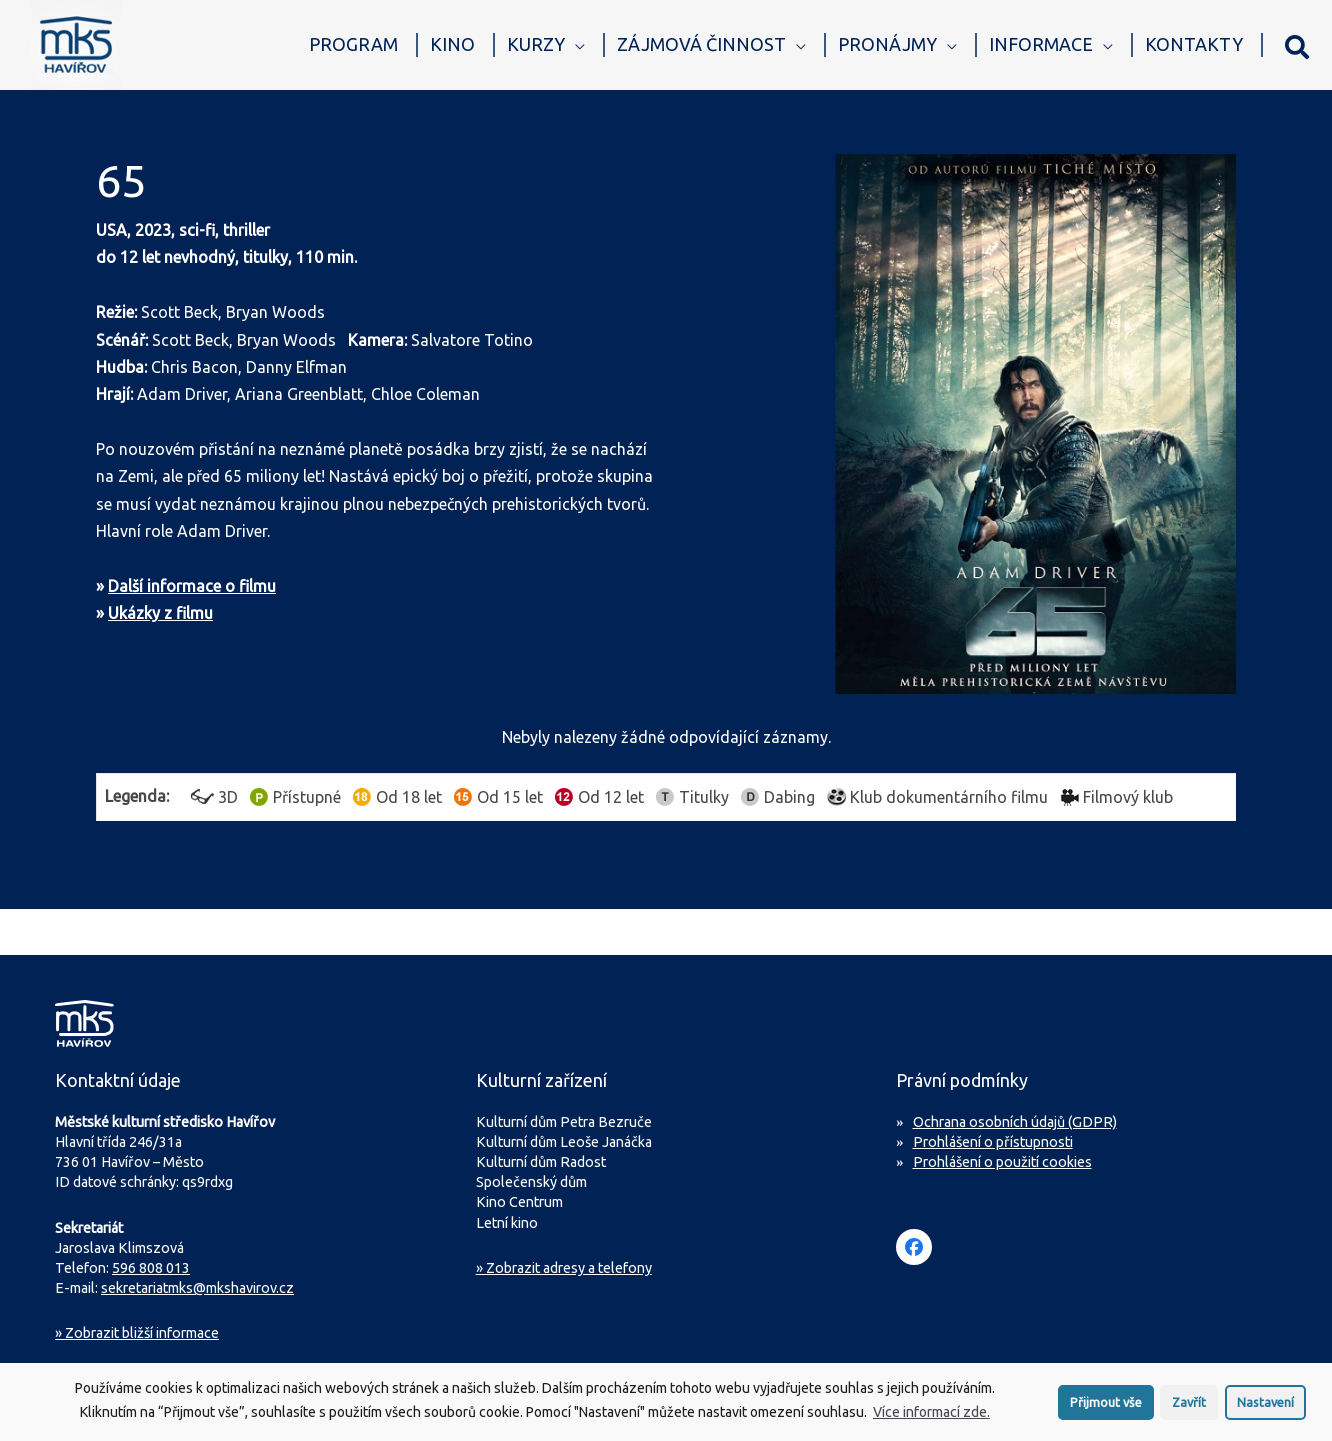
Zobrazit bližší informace (137, 1333)
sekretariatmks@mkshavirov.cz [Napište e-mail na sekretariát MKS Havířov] (197, 1288)
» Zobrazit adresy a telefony (564, 1268)
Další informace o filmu (192, 586)
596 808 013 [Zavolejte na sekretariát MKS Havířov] (151, 1268)
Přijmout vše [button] (1106, 1407)
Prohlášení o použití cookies (1002, 1162)
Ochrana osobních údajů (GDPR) (1015, 1122)
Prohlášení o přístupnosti (993, 1142)
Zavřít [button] (1189, 1407)
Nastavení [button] (1265, 1407)
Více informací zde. (931, 1418)
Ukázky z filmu (160, 613)
